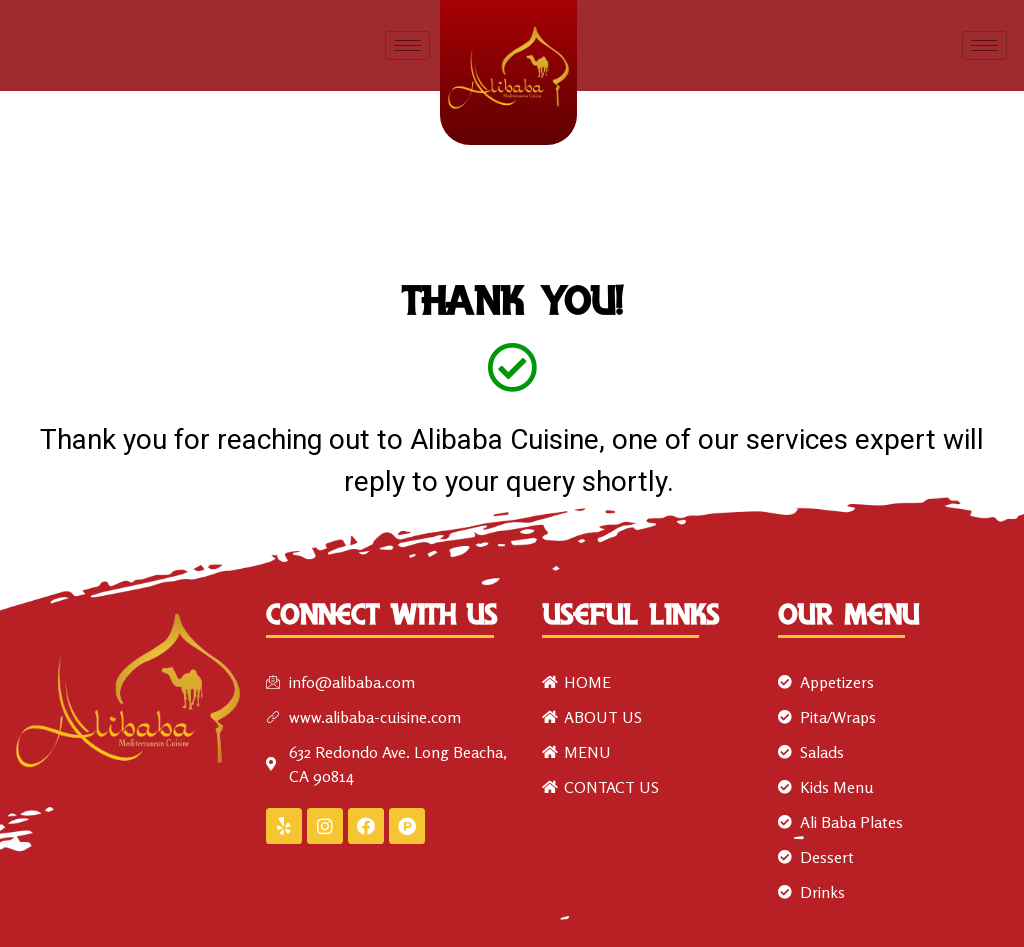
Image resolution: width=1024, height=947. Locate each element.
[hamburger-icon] (407, 45)
